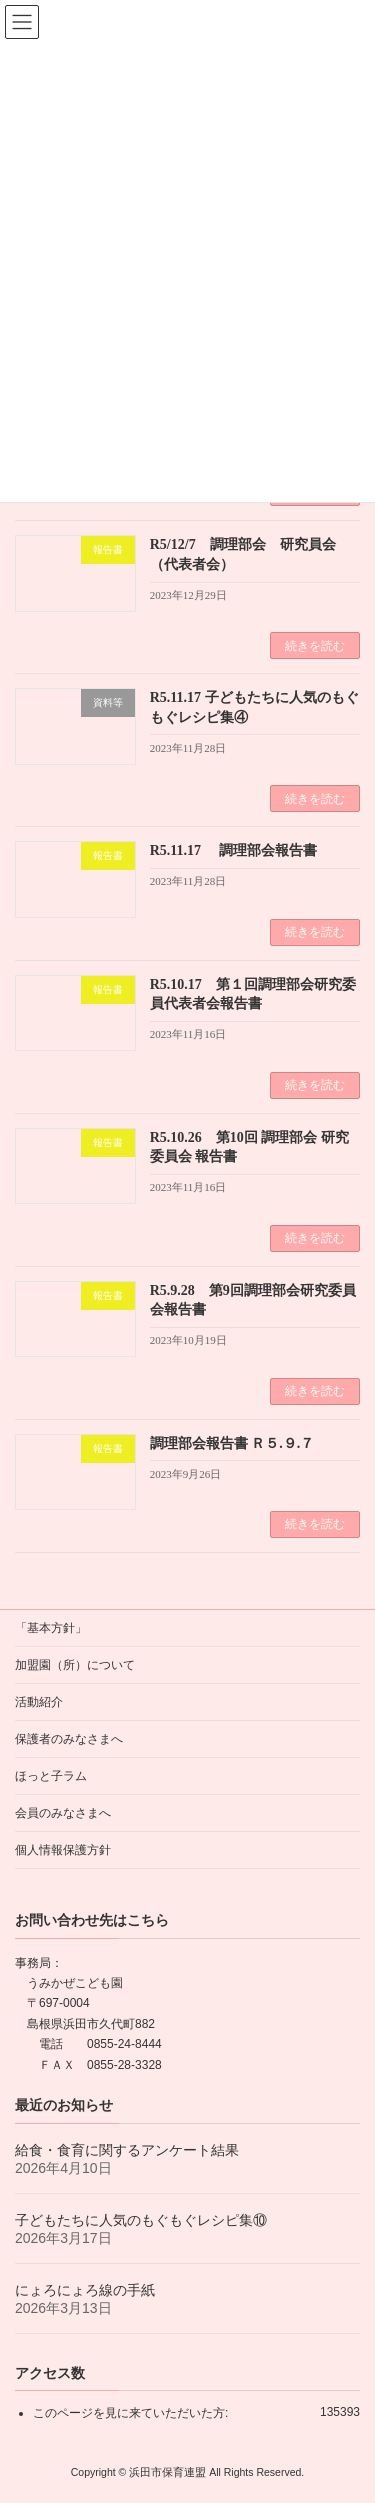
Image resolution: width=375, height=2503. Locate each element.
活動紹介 (39, 1702)
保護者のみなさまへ (69, 1739)
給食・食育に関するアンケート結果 (127, 2149)
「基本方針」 (51, 1628)
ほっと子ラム (51, 1776)
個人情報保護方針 (63, 1850)
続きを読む (315, 646)
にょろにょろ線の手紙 (85, 2289)
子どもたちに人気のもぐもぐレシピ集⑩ (141, 2219)
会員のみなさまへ (63, 1813)
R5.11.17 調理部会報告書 (233, 850)
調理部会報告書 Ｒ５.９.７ (232, 1443)
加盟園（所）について (75, 1665)
